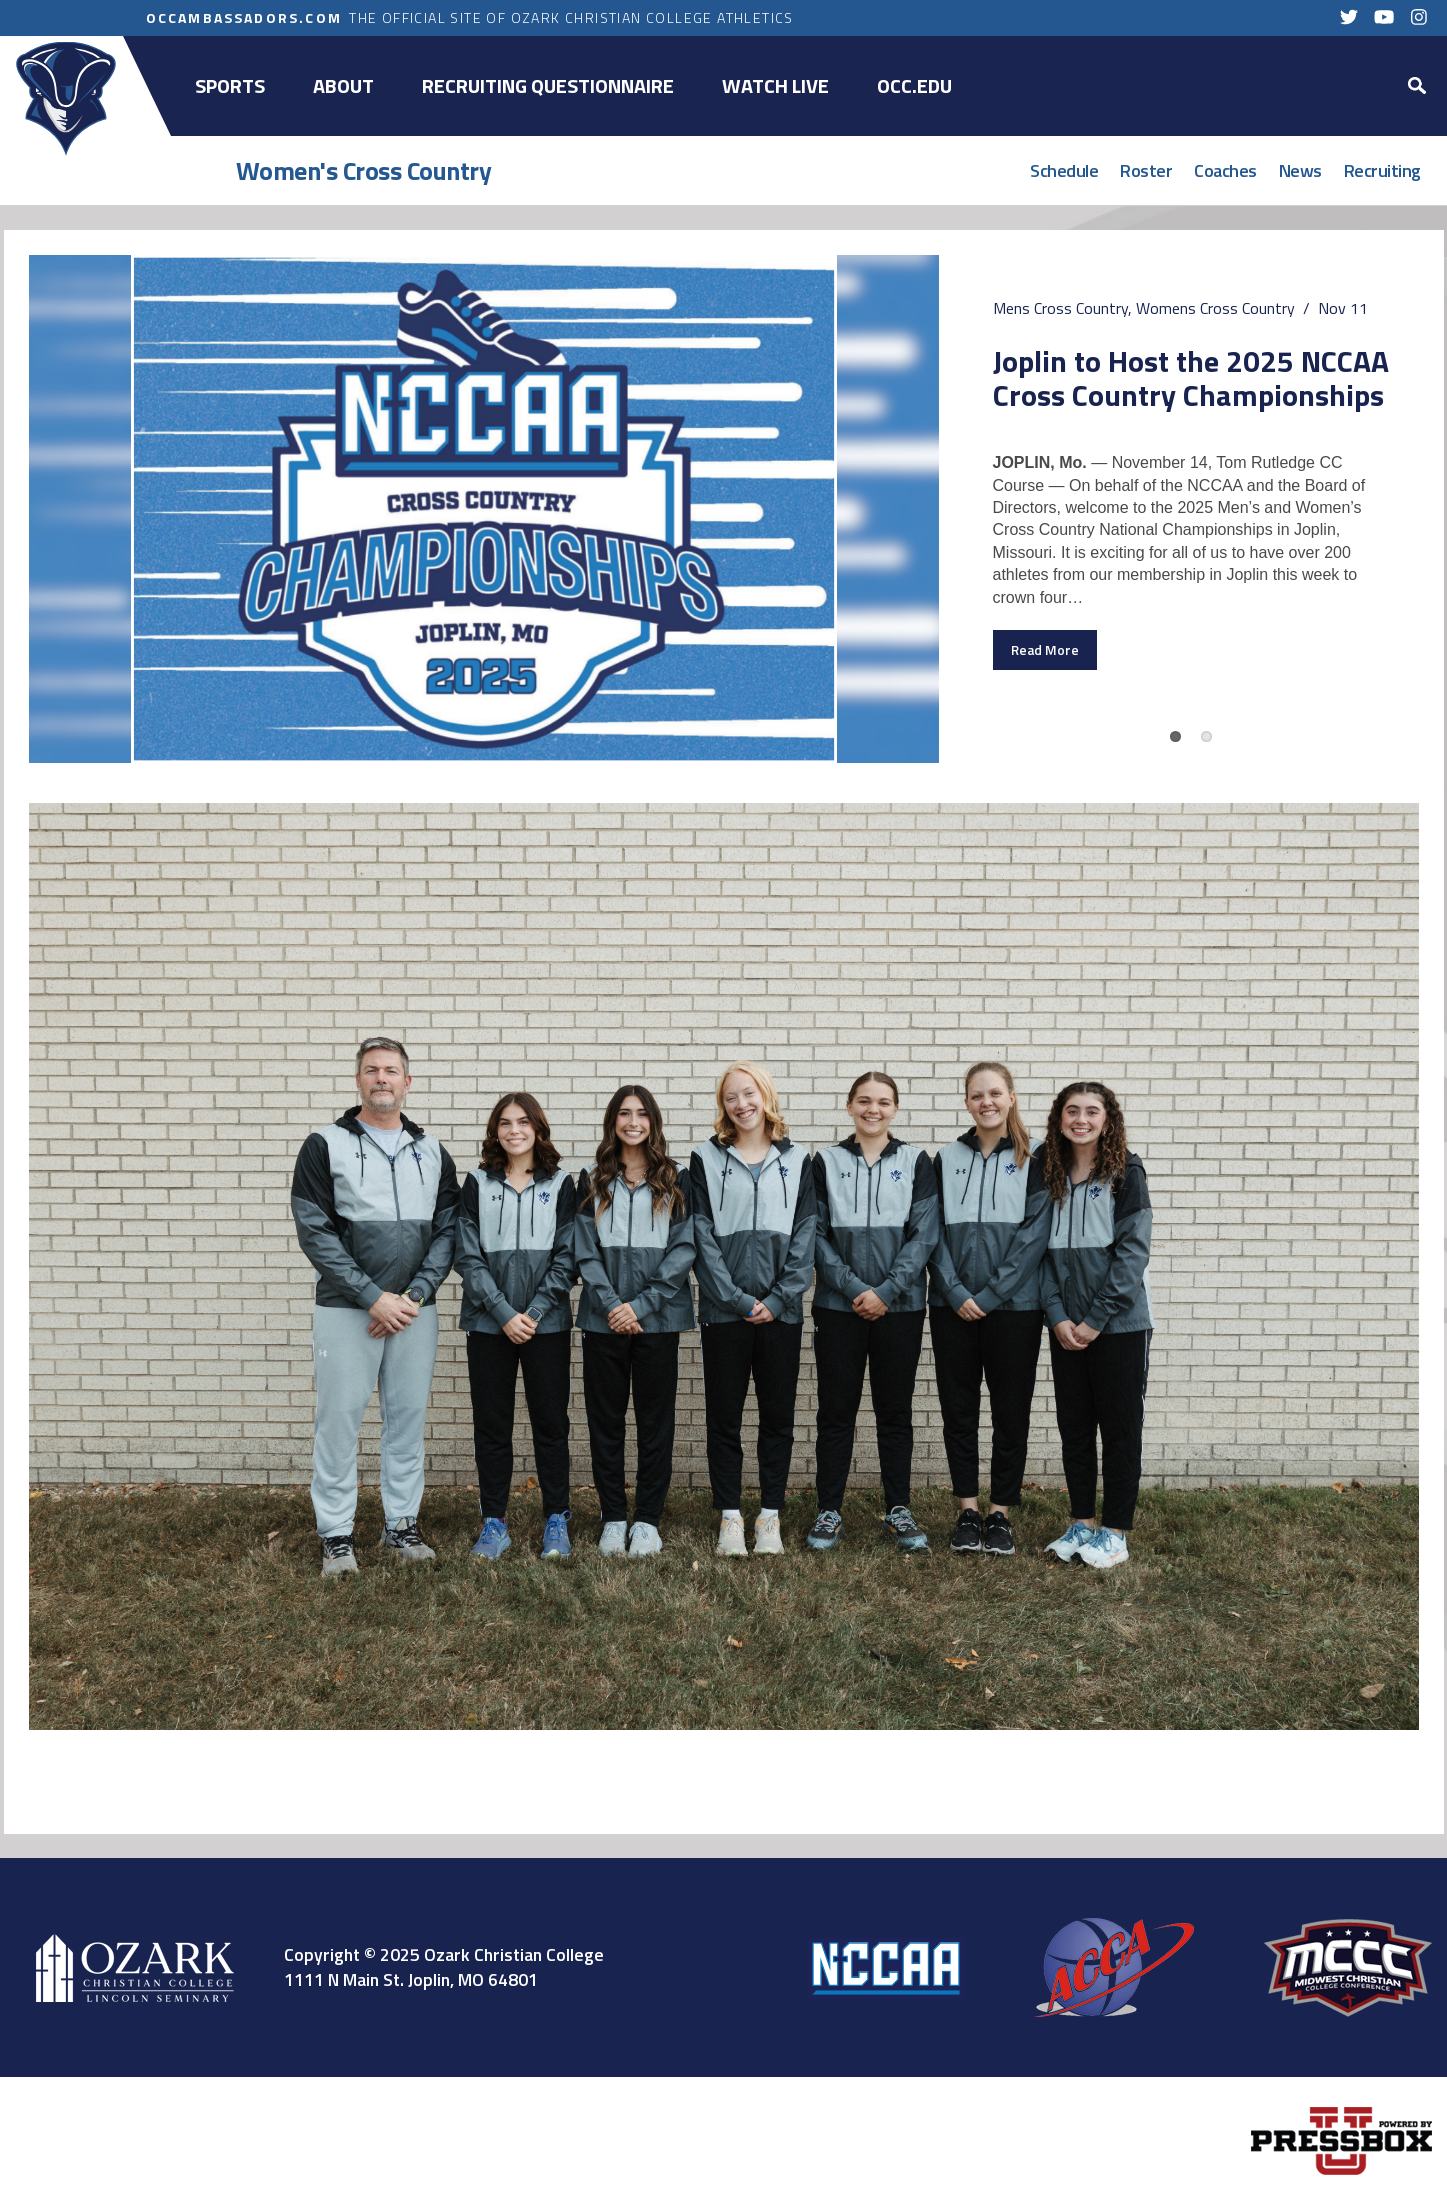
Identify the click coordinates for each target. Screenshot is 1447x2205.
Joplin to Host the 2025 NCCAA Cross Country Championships (1191, 377)
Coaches (1225, 170)
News (1300, 170)
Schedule (1064, 170)
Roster (1146, 170)
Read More (1045, 650)
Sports (230, 85)
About (343, 85)
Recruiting (1382, 170)
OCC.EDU (914, 85)
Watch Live (775, 85)
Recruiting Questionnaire (548, 85)
